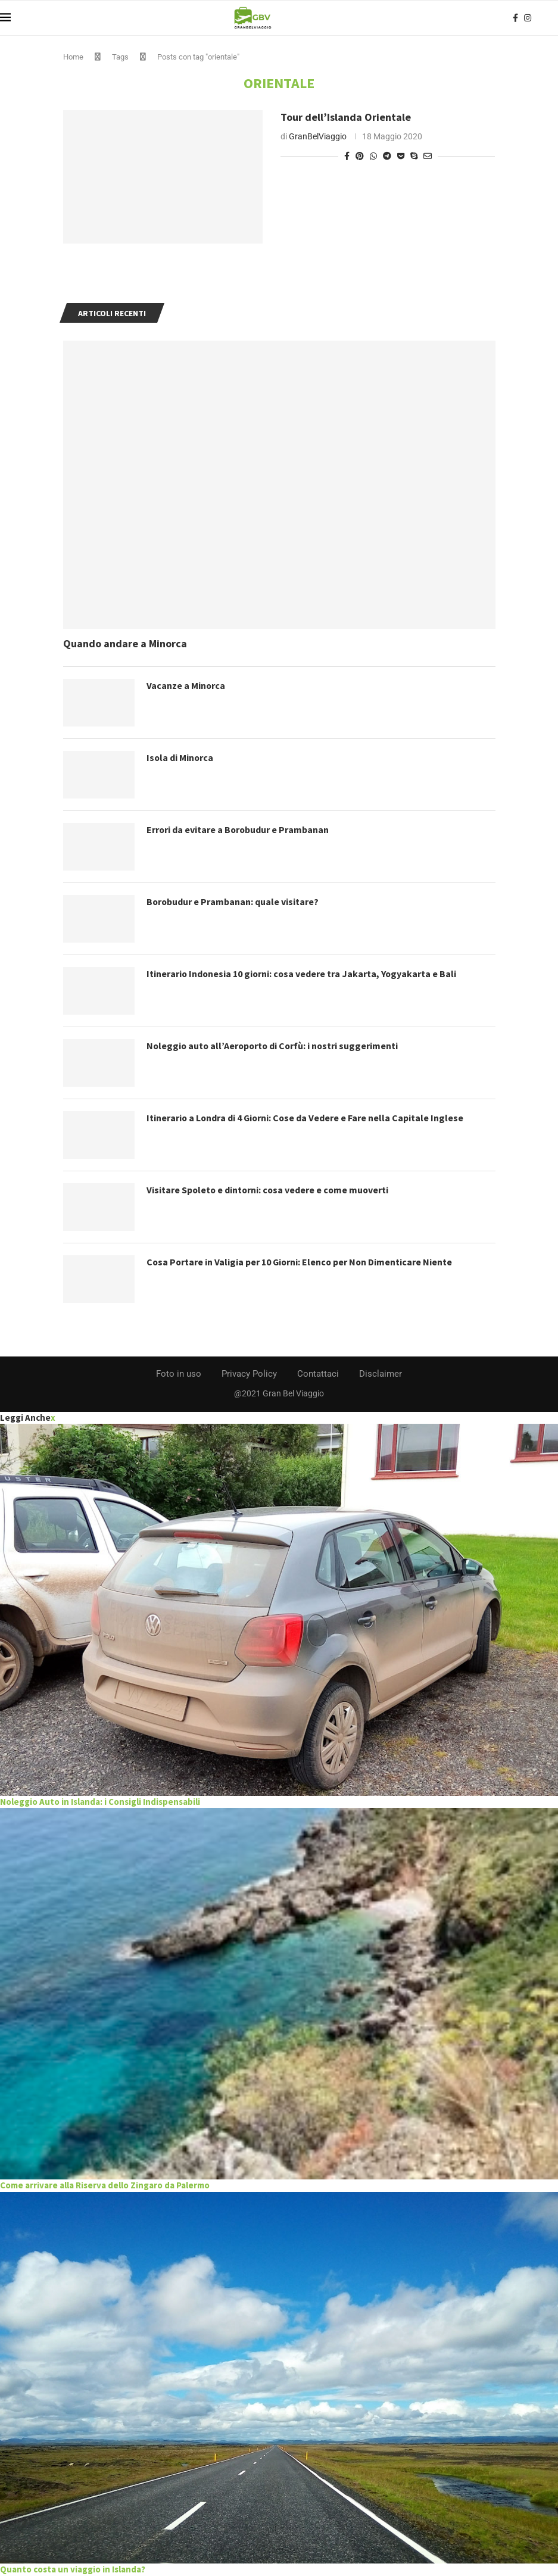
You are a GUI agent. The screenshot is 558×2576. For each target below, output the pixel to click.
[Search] (552, 18)
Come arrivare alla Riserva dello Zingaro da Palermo (105, 2185)
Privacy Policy (249, 1373)
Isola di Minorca (180, 757)
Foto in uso (178, 1373)
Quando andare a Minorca (125, 643)
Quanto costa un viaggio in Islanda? (72, 2569)
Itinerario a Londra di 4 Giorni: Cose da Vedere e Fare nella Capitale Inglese (306, 1118)
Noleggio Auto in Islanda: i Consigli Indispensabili (100, 1801)
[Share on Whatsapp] (373, 156)
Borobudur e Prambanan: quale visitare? (233, 901)
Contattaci (318, 1373)
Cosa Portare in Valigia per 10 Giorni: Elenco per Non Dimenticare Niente (301, 1262)
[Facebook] (515, 18)
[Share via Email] (427, 156)
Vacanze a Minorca (186, 685)
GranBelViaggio (318, 136)
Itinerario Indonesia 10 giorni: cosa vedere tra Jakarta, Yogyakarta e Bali (302, 974)
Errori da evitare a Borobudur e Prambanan (238, 829)
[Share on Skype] (413, 156)
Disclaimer (380, 1373)
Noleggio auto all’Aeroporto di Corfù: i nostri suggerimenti (274, 1046)
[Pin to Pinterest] (360, 156)
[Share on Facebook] (347, 156)
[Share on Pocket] (400, 156)
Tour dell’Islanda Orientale (345, 117)
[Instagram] (527, 18)
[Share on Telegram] (387, 156)
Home (73, 56)
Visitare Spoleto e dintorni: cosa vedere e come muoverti (269, 1190)
